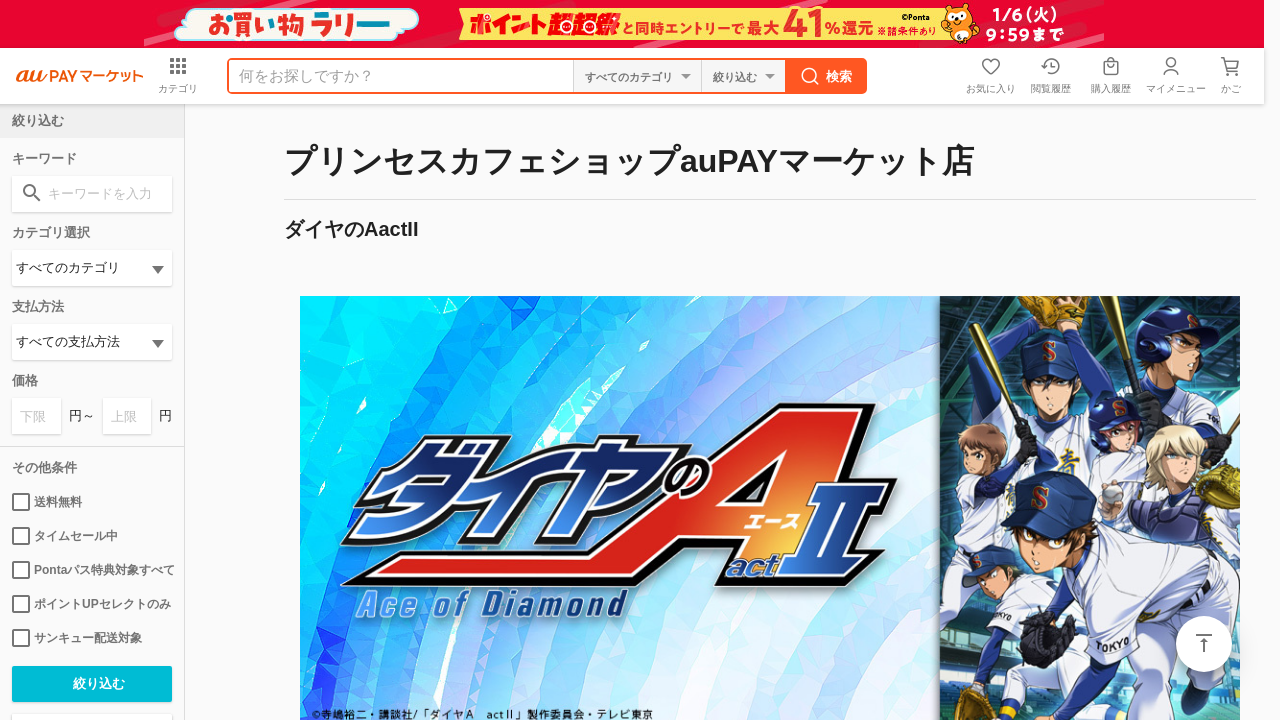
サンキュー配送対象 (77, 638)
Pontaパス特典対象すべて (92, 570)
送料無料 (47, 502)
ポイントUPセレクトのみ (91, 604)
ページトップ (1204, 644)
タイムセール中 (65, 536)
